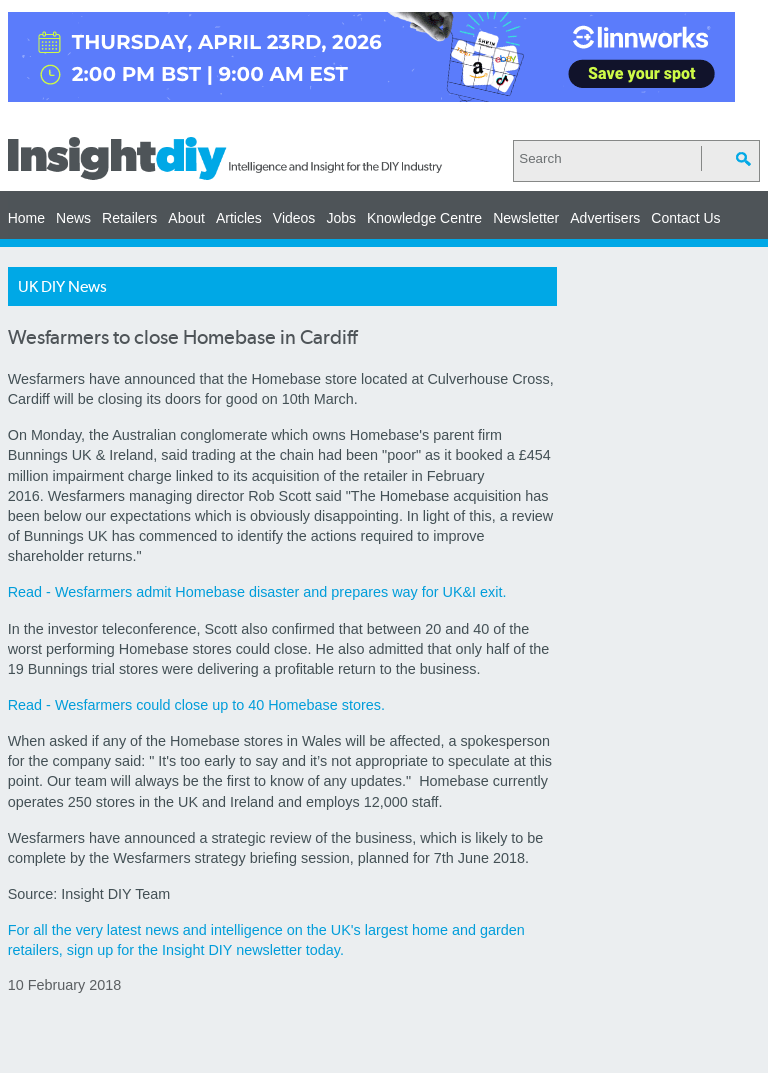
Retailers (129, 218)
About (186, 218)
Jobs (341, 218)
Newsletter (526, 218)
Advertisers (605, 218)
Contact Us (685, 218)
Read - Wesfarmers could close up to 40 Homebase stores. (196, 705)
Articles (239, 218)
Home (26, 218)
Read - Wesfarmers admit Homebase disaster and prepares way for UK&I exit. (257, 592)
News (73, 218)
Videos (294, 218)
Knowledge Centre (424, 218)
